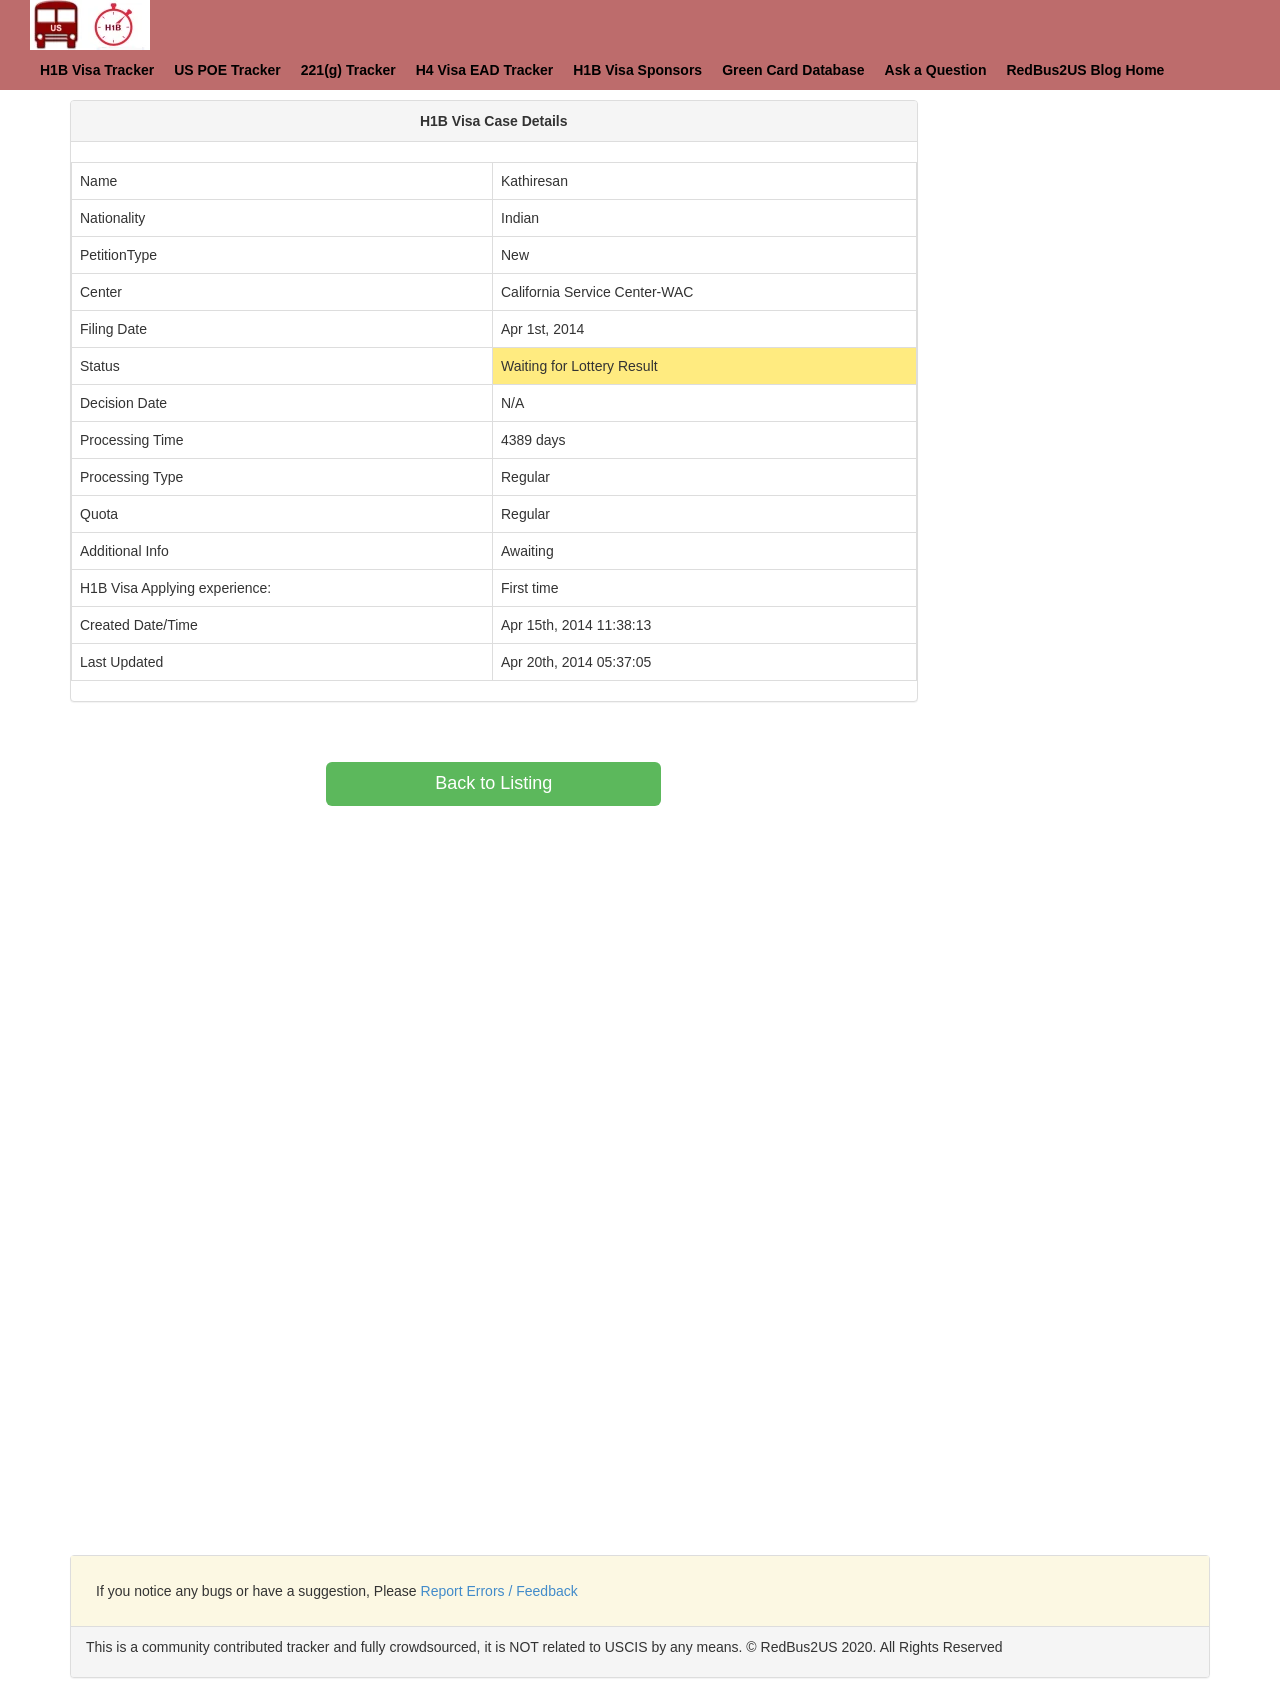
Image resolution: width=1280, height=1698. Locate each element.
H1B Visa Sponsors (637, 70)
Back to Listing (493, 783)
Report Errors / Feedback (499, 1591)
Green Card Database (793, 70)
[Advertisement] (1114, 225)
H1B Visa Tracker (97, 70)
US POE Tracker (227, 70)
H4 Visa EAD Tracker (485, 70)
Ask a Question (936, 70)
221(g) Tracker (348, 70)
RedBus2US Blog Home (1085, 70)
